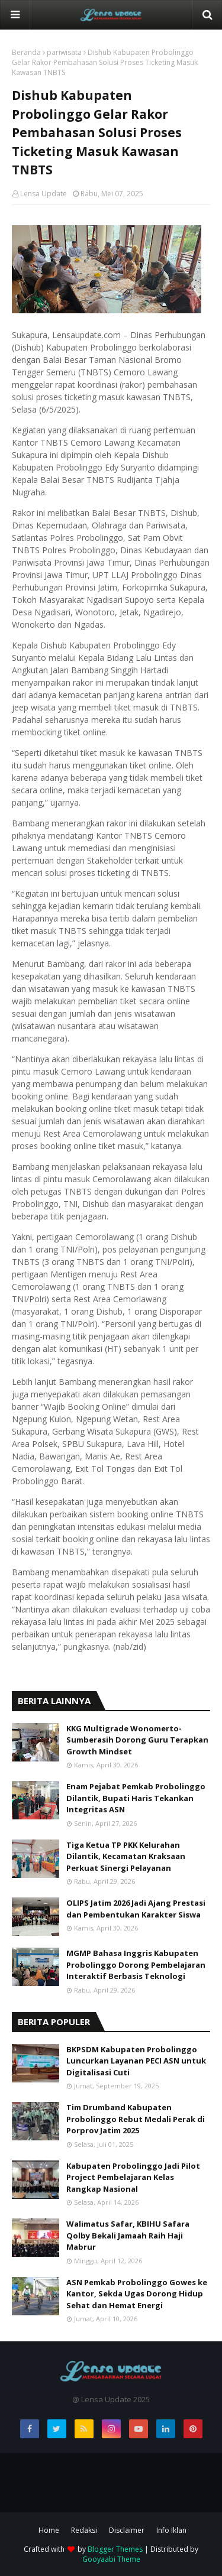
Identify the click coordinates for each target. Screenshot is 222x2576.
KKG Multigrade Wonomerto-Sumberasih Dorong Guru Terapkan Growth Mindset (137, 1740)
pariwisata (64, 52)
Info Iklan (171, 2530)
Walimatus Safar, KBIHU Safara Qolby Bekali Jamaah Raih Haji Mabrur (127, 2235)
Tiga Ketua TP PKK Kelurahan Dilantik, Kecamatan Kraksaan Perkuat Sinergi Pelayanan (125, 1856)
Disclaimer (126, 2530)
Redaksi (84, 2530)
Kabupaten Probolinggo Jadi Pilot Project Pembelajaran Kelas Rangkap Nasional (133, 2177)
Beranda (26, 52)
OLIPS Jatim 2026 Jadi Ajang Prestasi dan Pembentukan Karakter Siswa (135, 1908)
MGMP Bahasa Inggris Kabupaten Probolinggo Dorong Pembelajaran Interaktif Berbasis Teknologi (135, 1964)
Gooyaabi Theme (111, 2559)
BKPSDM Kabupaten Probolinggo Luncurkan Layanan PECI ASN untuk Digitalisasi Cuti (136, 2061)
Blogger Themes (115, 2549)
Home (48, 2530)
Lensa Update (43, 194)
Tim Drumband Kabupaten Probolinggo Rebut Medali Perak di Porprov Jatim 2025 (135, 2119)
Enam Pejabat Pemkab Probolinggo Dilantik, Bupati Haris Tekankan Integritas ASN (135, 1798)
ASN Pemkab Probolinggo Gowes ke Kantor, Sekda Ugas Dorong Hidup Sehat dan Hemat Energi (136, 2294)
